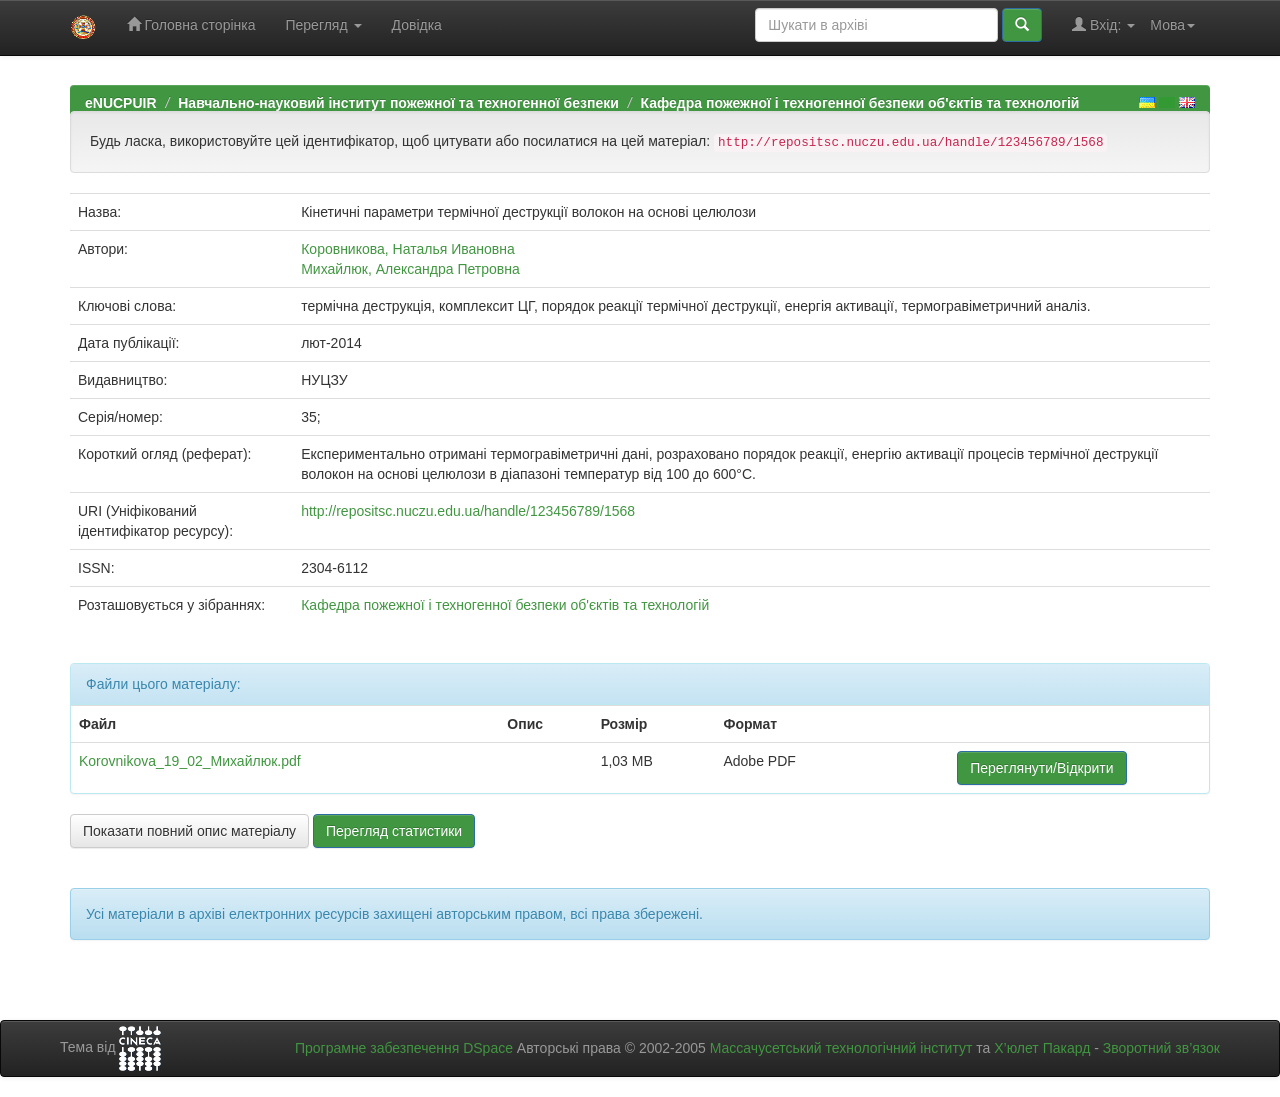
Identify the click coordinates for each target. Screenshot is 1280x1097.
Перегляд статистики (394, 831)
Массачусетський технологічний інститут (841, 1048)
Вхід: (1103, 24)
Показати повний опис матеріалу (189, 831)
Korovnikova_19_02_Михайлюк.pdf (190, 761)
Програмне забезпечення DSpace (404, 1048)
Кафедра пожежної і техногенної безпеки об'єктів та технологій (859, 103)
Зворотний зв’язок (1161, 1048)
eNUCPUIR (121, 103)
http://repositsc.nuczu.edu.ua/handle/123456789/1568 (468, 511)
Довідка (417, 25)
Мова (1172, 25)
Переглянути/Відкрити (1041, 768)
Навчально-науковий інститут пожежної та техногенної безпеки (398, 103)
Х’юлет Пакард (1042, 1048)
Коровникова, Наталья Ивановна (408, 249)
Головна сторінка (191, 24)
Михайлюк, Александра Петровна (410, 269)
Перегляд (323, 25)
